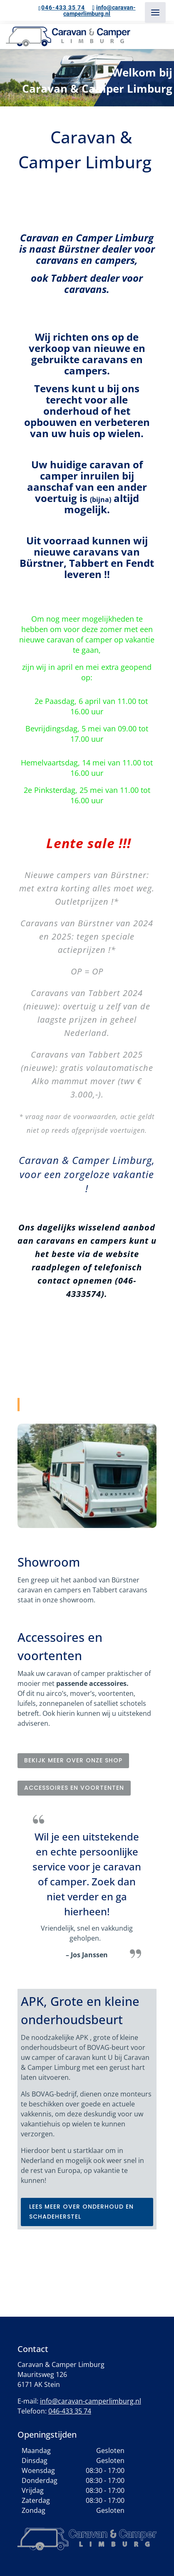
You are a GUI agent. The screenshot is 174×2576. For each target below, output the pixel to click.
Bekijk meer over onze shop (73, 1760)
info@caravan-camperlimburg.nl (90, 2401)
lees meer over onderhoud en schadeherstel (81, 2211)
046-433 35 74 (63, 7)
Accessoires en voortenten (74, 1788)
